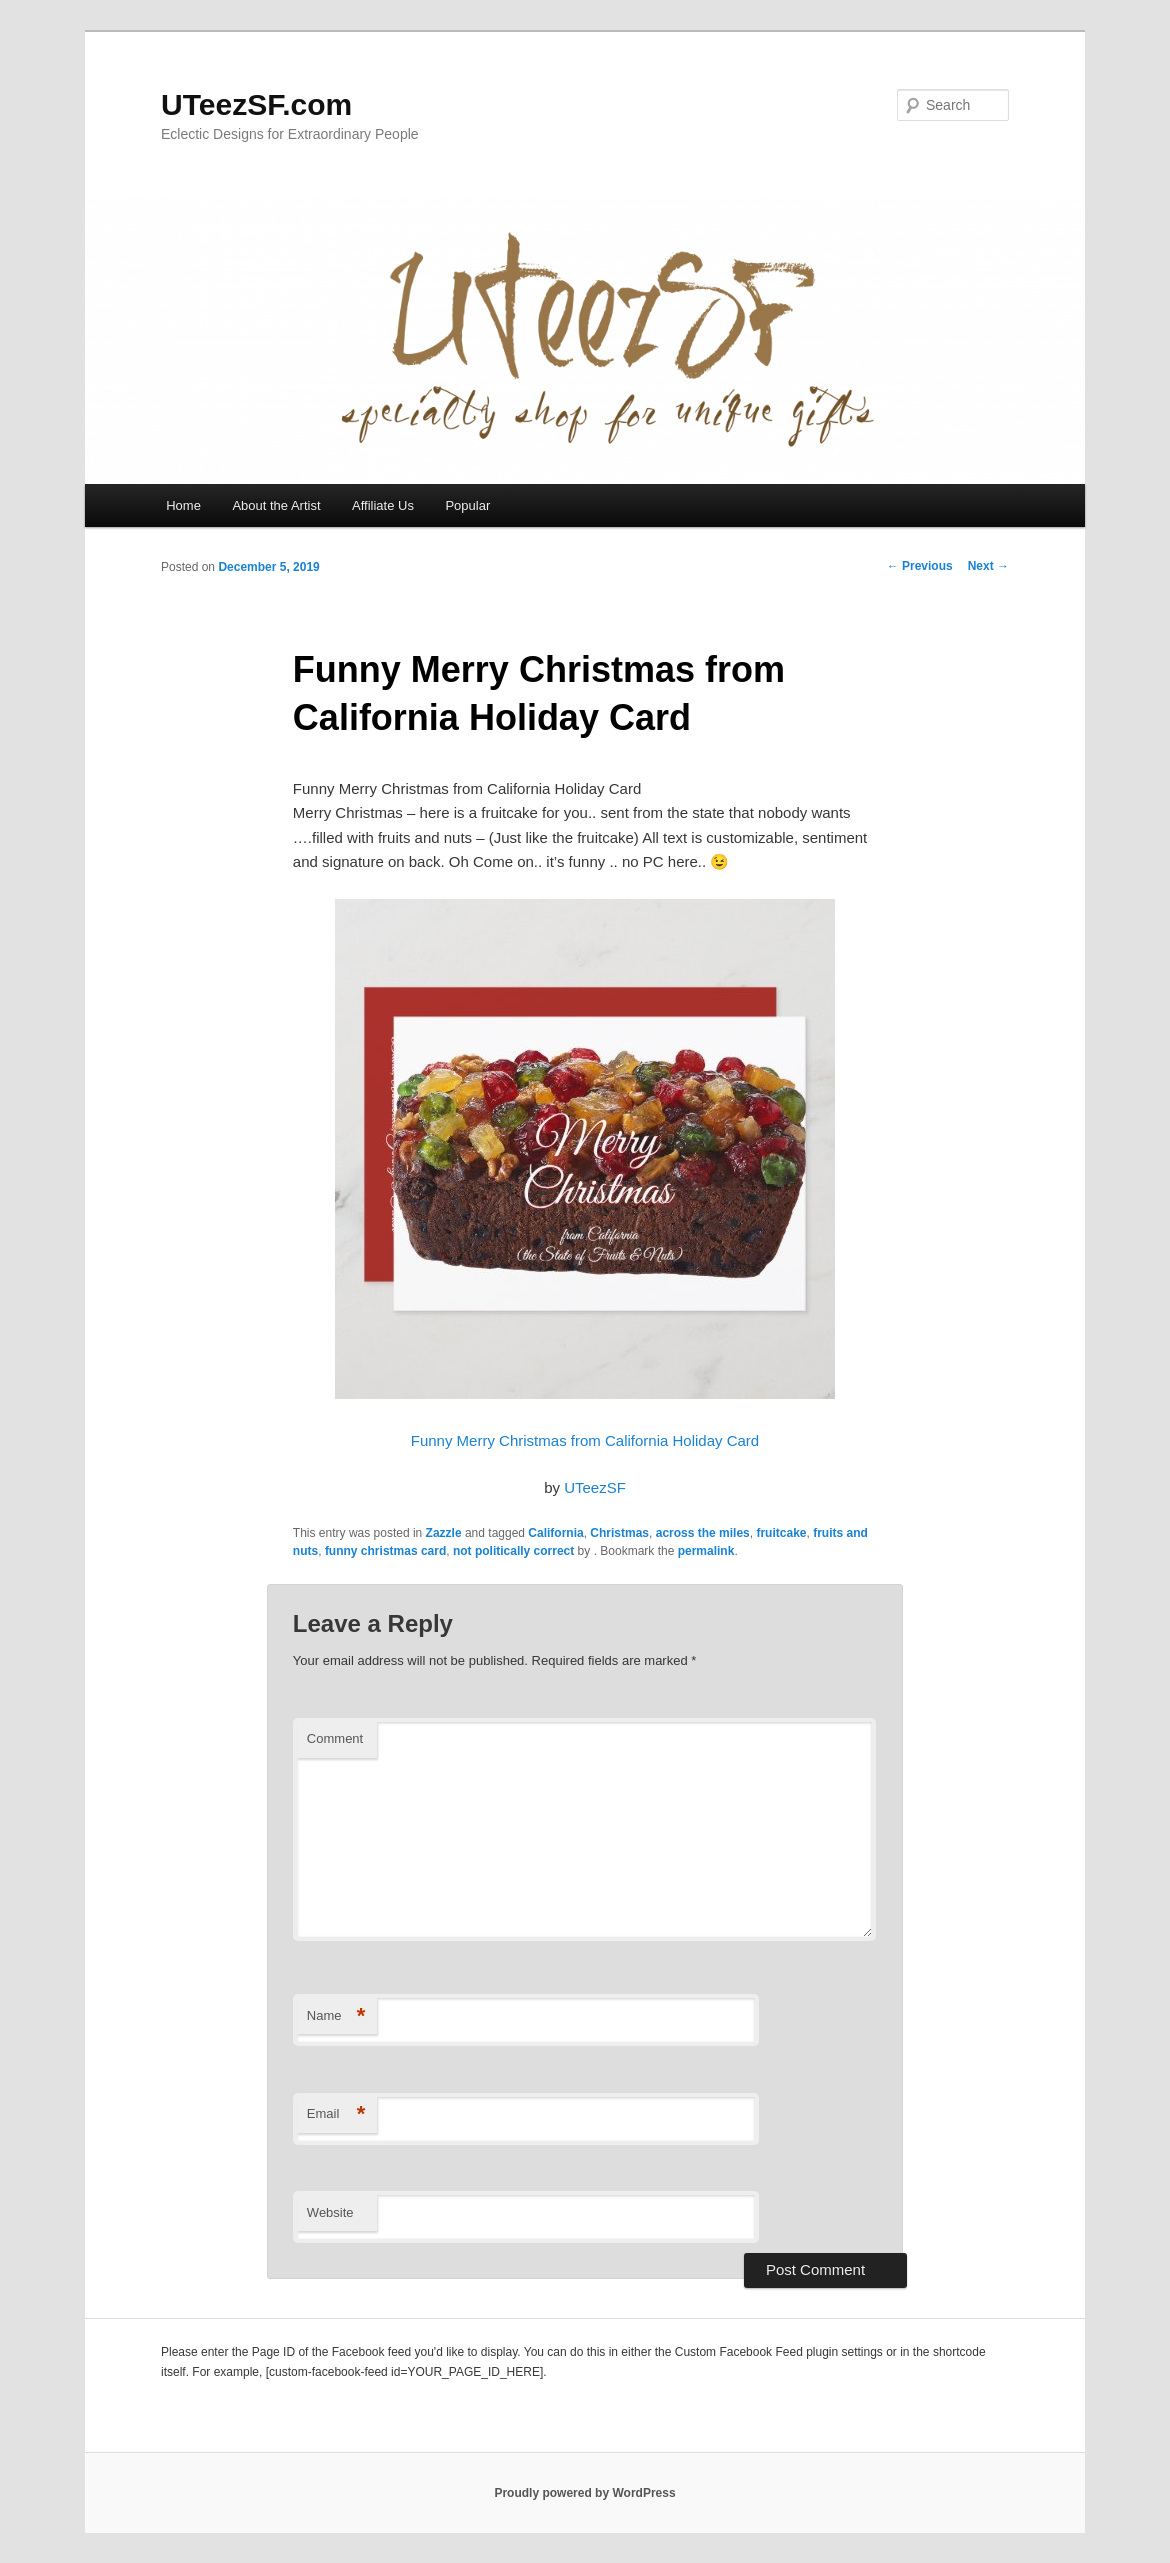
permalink (706, 1551)
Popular (467, 505)
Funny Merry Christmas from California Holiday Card (585, 1440)
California (555, 1533)
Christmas (619, 1533)
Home (183, 505)
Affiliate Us (383, 505)
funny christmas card (385, 1551)
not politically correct (513, 1551)
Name (336, 2016)
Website (330, 2212)
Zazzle (444, 1533)
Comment (335, 1738)
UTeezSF (595, 1487)
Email (336, 2114)
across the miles (703, 1533)
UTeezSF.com (256, 104)
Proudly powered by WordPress (584, 2493)
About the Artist (276, 505)
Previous (920, 566)
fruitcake (781, 1533)
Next (988, 566)
